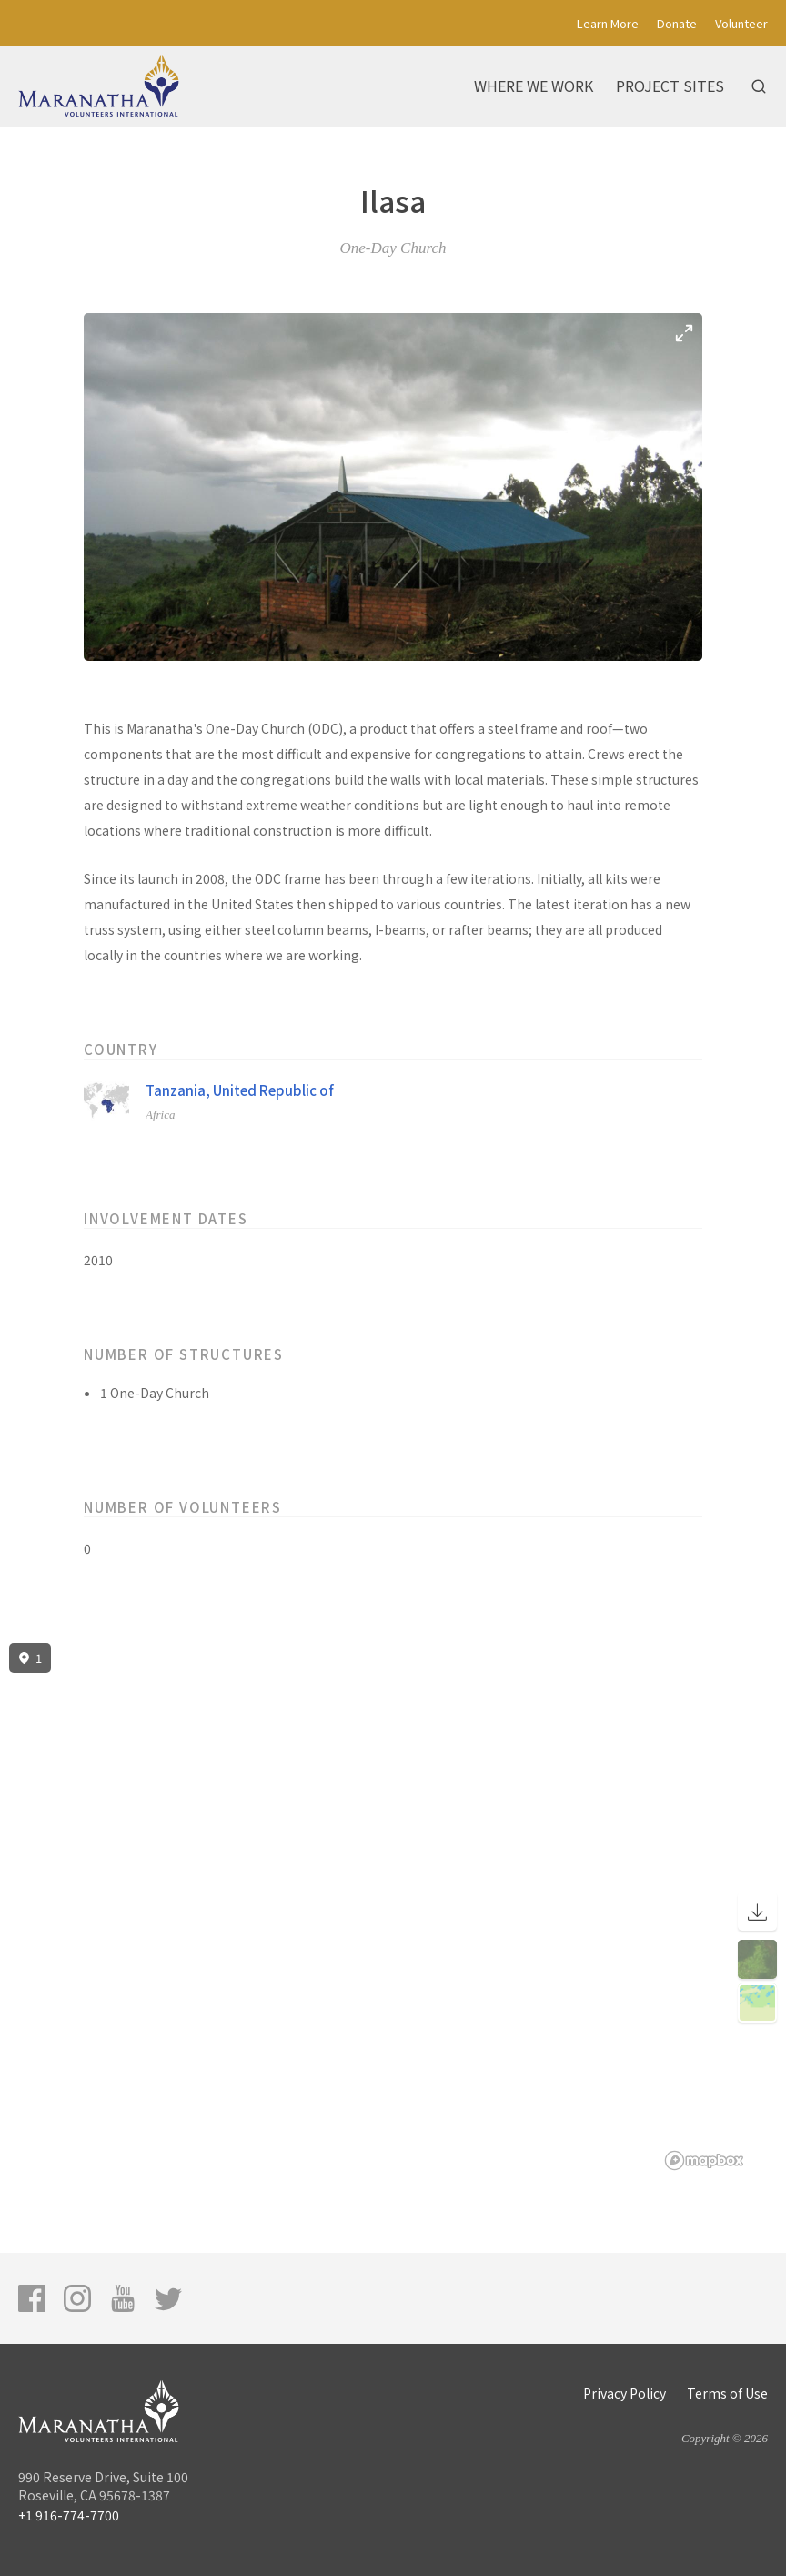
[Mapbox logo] (704, 2160)
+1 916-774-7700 (68, 2515)
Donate (677, 23)
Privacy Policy (624, 2393)
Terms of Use (727, 2393)
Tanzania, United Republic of (240, 1090)
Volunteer (741, 23)
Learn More (608, 23)
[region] (393, 1907)
